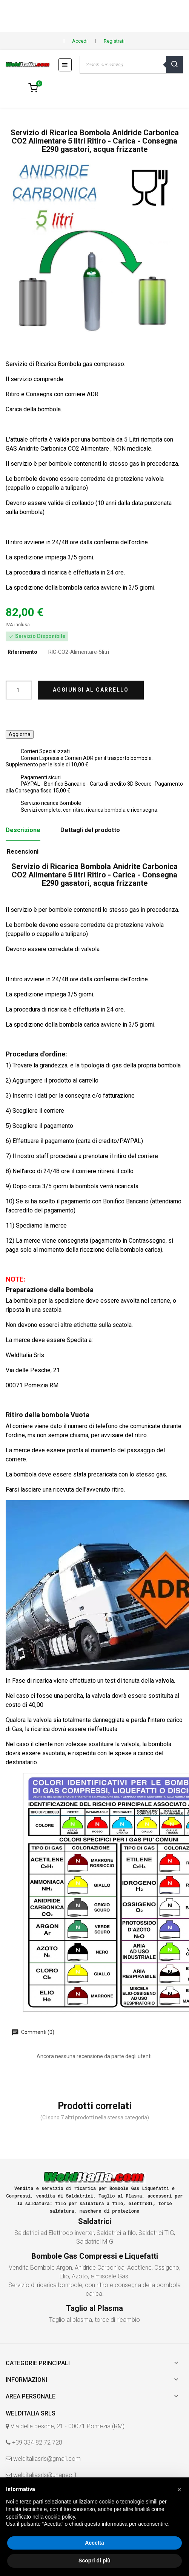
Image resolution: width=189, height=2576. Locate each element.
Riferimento (22, 652)
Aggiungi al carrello (91, 690)
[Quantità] (19, 690)
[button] (179, 2489)
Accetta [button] (94, 2543)
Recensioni (22, 851)
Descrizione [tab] (23, 830)
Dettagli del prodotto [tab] (90, 830)
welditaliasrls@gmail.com (47, 2458)
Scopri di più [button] (94, 2560)
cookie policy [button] (60, 2517)
